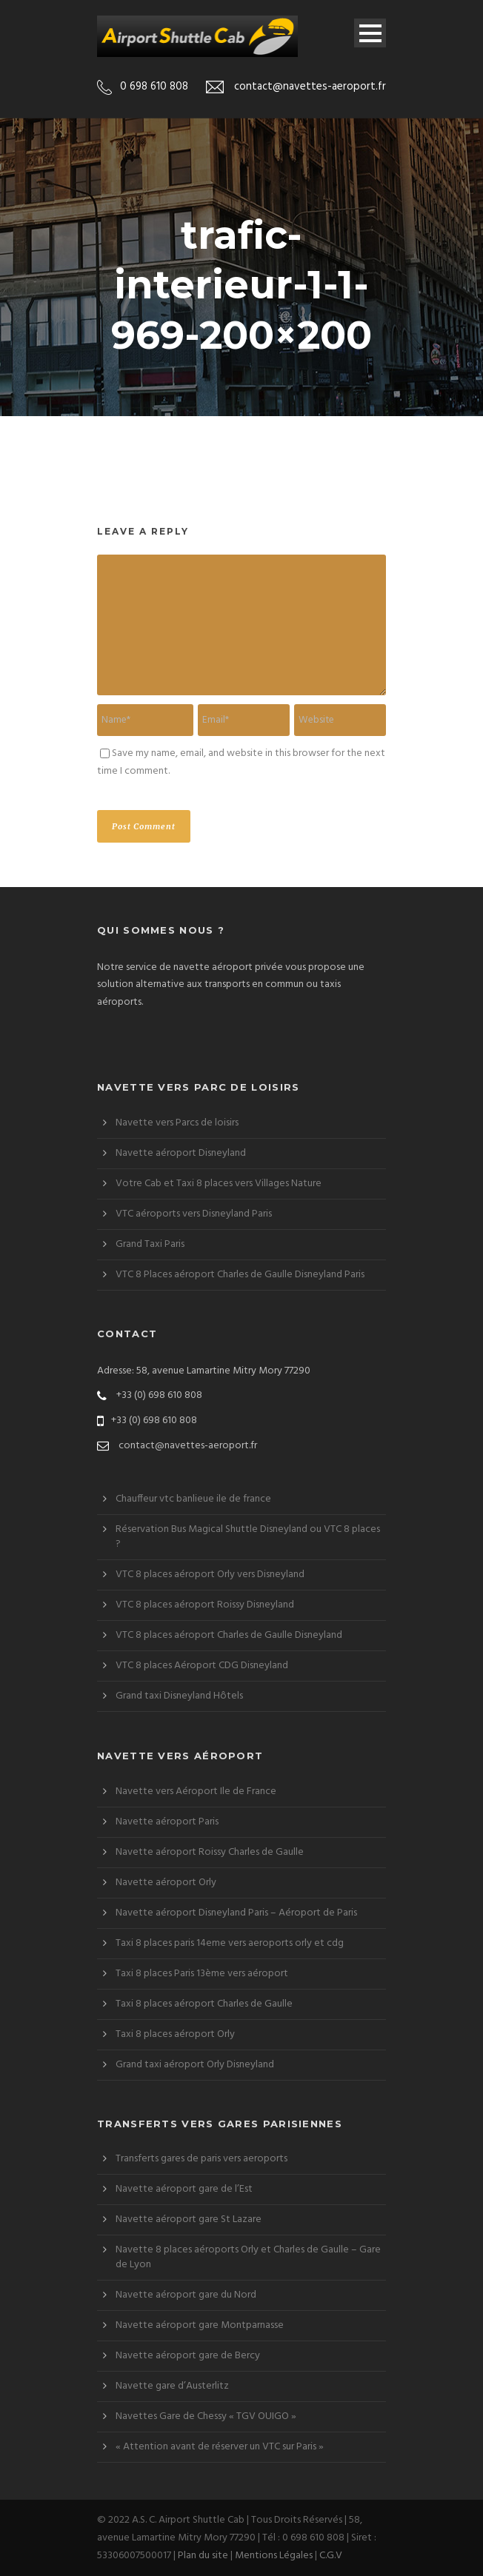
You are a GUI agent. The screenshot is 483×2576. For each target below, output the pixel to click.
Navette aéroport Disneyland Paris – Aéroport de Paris (236, 1912)
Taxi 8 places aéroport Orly (175, 2034)
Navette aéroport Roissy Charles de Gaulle (210, 1852)
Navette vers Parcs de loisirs (177, 1122)
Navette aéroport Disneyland (181, 1153)
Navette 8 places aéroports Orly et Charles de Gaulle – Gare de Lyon (248, 2257)
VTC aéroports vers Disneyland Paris (194, 1213)
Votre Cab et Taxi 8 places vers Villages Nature (219, 1183)
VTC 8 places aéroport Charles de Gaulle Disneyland (229, 1635)
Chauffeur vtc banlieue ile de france (193, 1499)
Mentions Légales (274, 2555)
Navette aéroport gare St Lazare (189, 2219)
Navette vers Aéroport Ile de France (196, 1791)
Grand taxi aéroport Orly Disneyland (195, 2064)
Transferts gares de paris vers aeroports (201, 2158)
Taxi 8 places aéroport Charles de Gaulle (204, 2004)
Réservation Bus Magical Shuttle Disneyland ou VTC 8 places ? (248, 1537)
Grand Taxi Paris (150, 1244)
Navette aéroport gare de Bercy (188, 2355)
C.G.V (330, 2555)
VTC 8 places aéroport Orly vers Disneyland (210, 1574)
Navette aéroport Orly (166, 1882)
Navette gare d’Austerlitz (172, 2386)
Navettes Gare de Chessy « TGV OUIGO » (206, 2416)
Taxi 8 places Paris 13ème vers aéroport (202, 1973)
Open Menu (370, 33)
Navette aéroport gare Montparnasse (200, 2325)
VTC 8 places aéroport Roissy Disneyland (205, 1604)
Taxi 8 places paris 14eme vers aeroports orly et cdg (230, 1943)
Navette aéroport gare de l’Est (184, 2189)
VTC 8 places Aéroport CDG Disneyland (202, 1665)
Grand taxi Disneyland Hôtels (179, 1695)
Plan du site (203, 2555)
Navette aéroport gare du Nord (186, 2295)
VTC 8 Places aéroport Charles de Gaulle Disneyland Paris (240, 1274)
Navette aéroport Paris (167, 1821)
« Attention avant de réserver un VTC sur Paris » (220, 2446)
